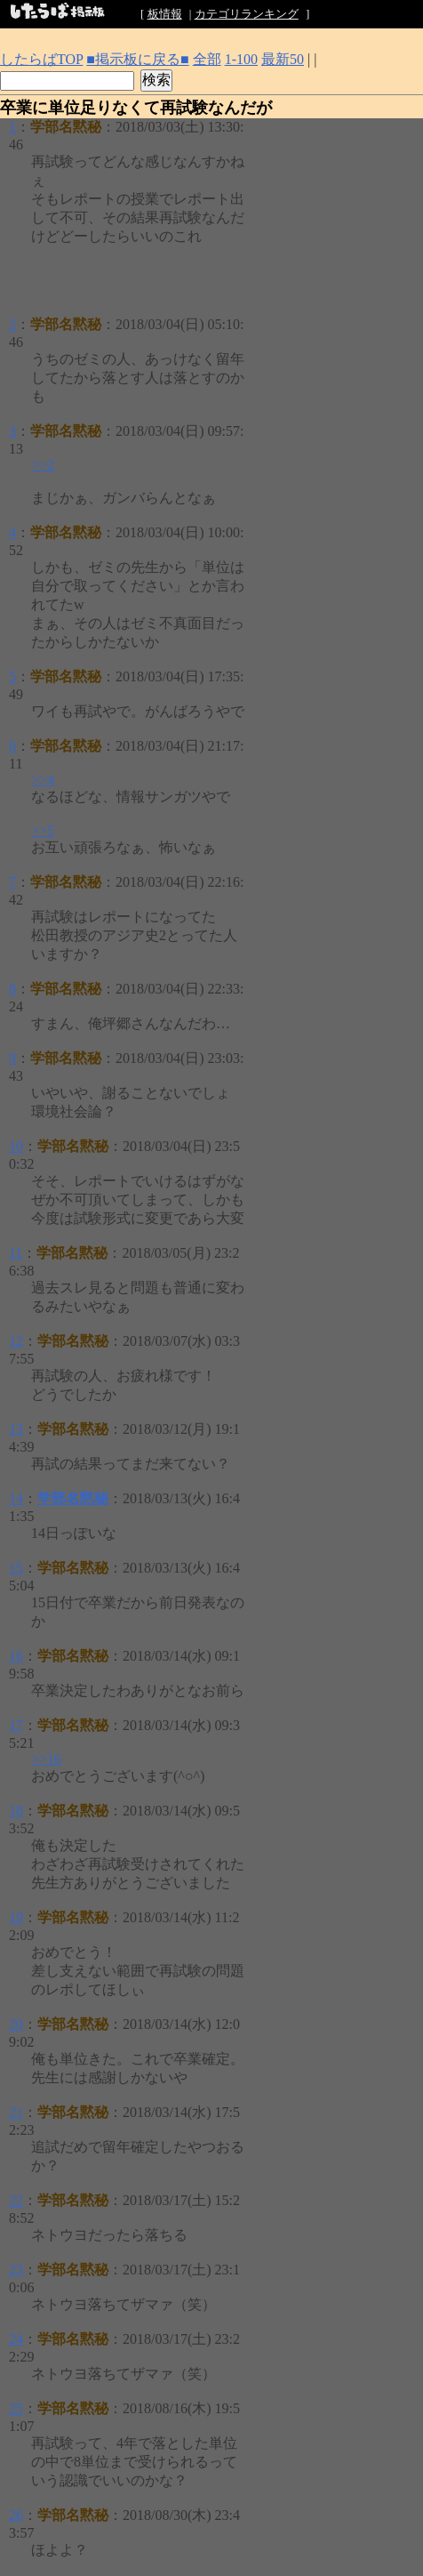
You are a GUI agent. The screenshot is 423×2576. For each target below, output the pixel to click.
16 (16, 1655)
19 (16, 1917)
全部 (207, 59)
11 (15, 1252)
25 (16, 2408)
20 (16, 2024)
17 (16, 1725)
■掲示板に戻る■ (137, 59)
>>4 (42, 779)
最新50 (282, 59)
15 (16, 1567)
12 (16, 1340)
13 (16, 1429)
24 (16, 2339)
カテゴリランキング (247, 13)
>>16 (46, 1759)
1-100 (241, 59)
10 (16, 1146)
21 (16, 2112)
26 (16, 2515)
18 (16, 1810)
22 (16, 2200)
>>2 (42, 464)
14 (16, 1498)
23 (16, 2269)
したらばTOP (41, 59)
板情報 (165, 13)
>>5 (42, 830)
